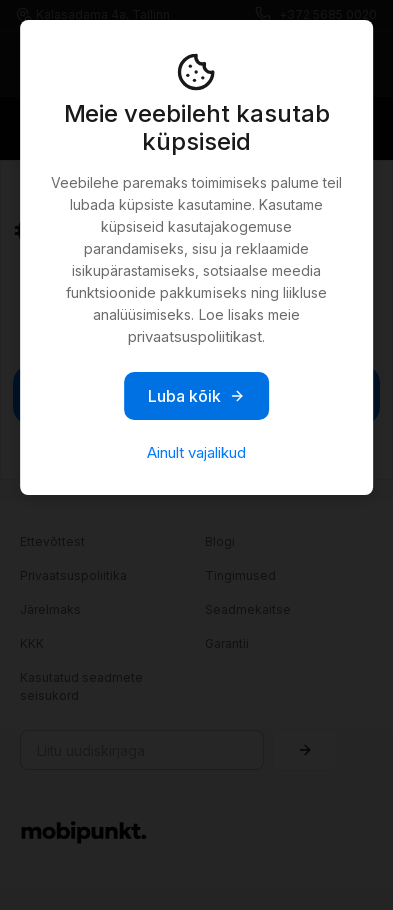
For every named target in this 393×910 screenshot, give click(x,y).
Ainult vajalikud (196, 452)
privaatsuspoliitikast (195, 336)
